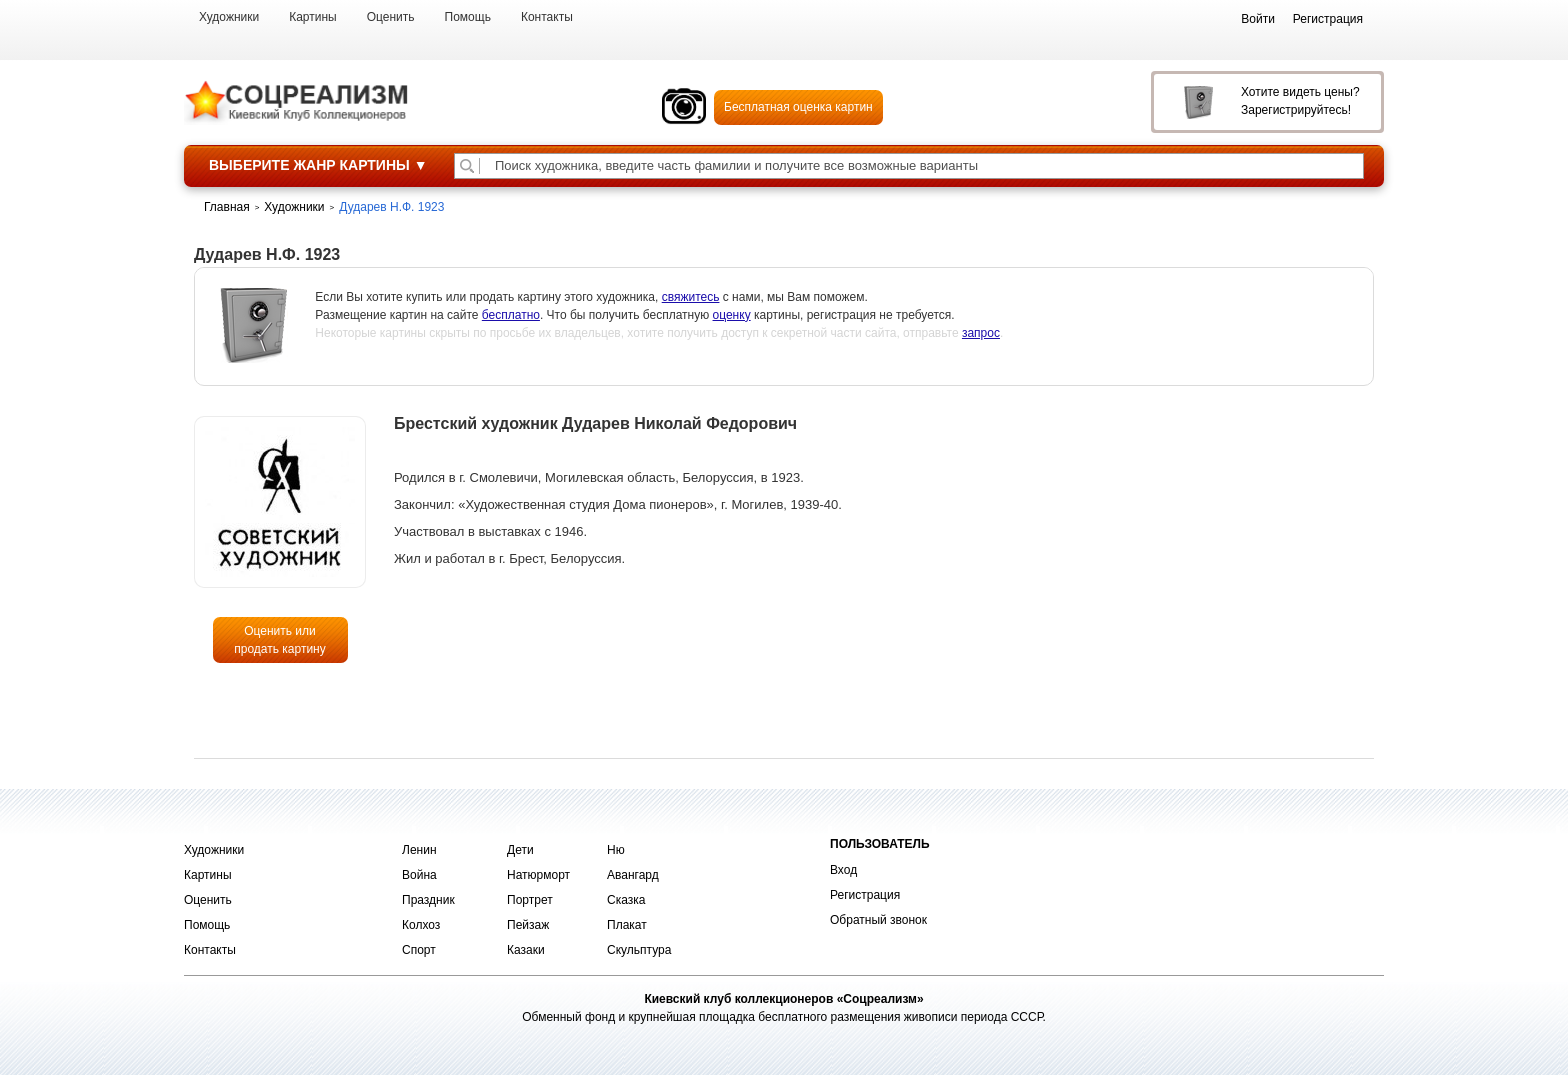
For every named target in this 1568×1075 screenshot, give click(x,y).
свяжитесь (691, 297)
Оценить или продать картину (280, 640)
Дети (520, 850)
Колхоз (421, 925)
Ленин (419, 850)
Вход (843, 870)
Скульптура (639, 950)
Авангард (633, 875)
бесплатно (511, 315)
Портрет (530, 900)
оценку (732, 315)
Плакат (627, 925)
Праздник (428, 900)
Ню (616, 850)
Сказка (626, 900)
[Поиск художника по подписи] (467, 166)
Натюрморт (538, 875)
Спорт (419, 950)
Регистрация (865, 895)
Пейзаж (528, 925)
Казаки (526, 950)
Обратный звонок (878, 920)
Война (419, 875)
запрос (981, 333)
